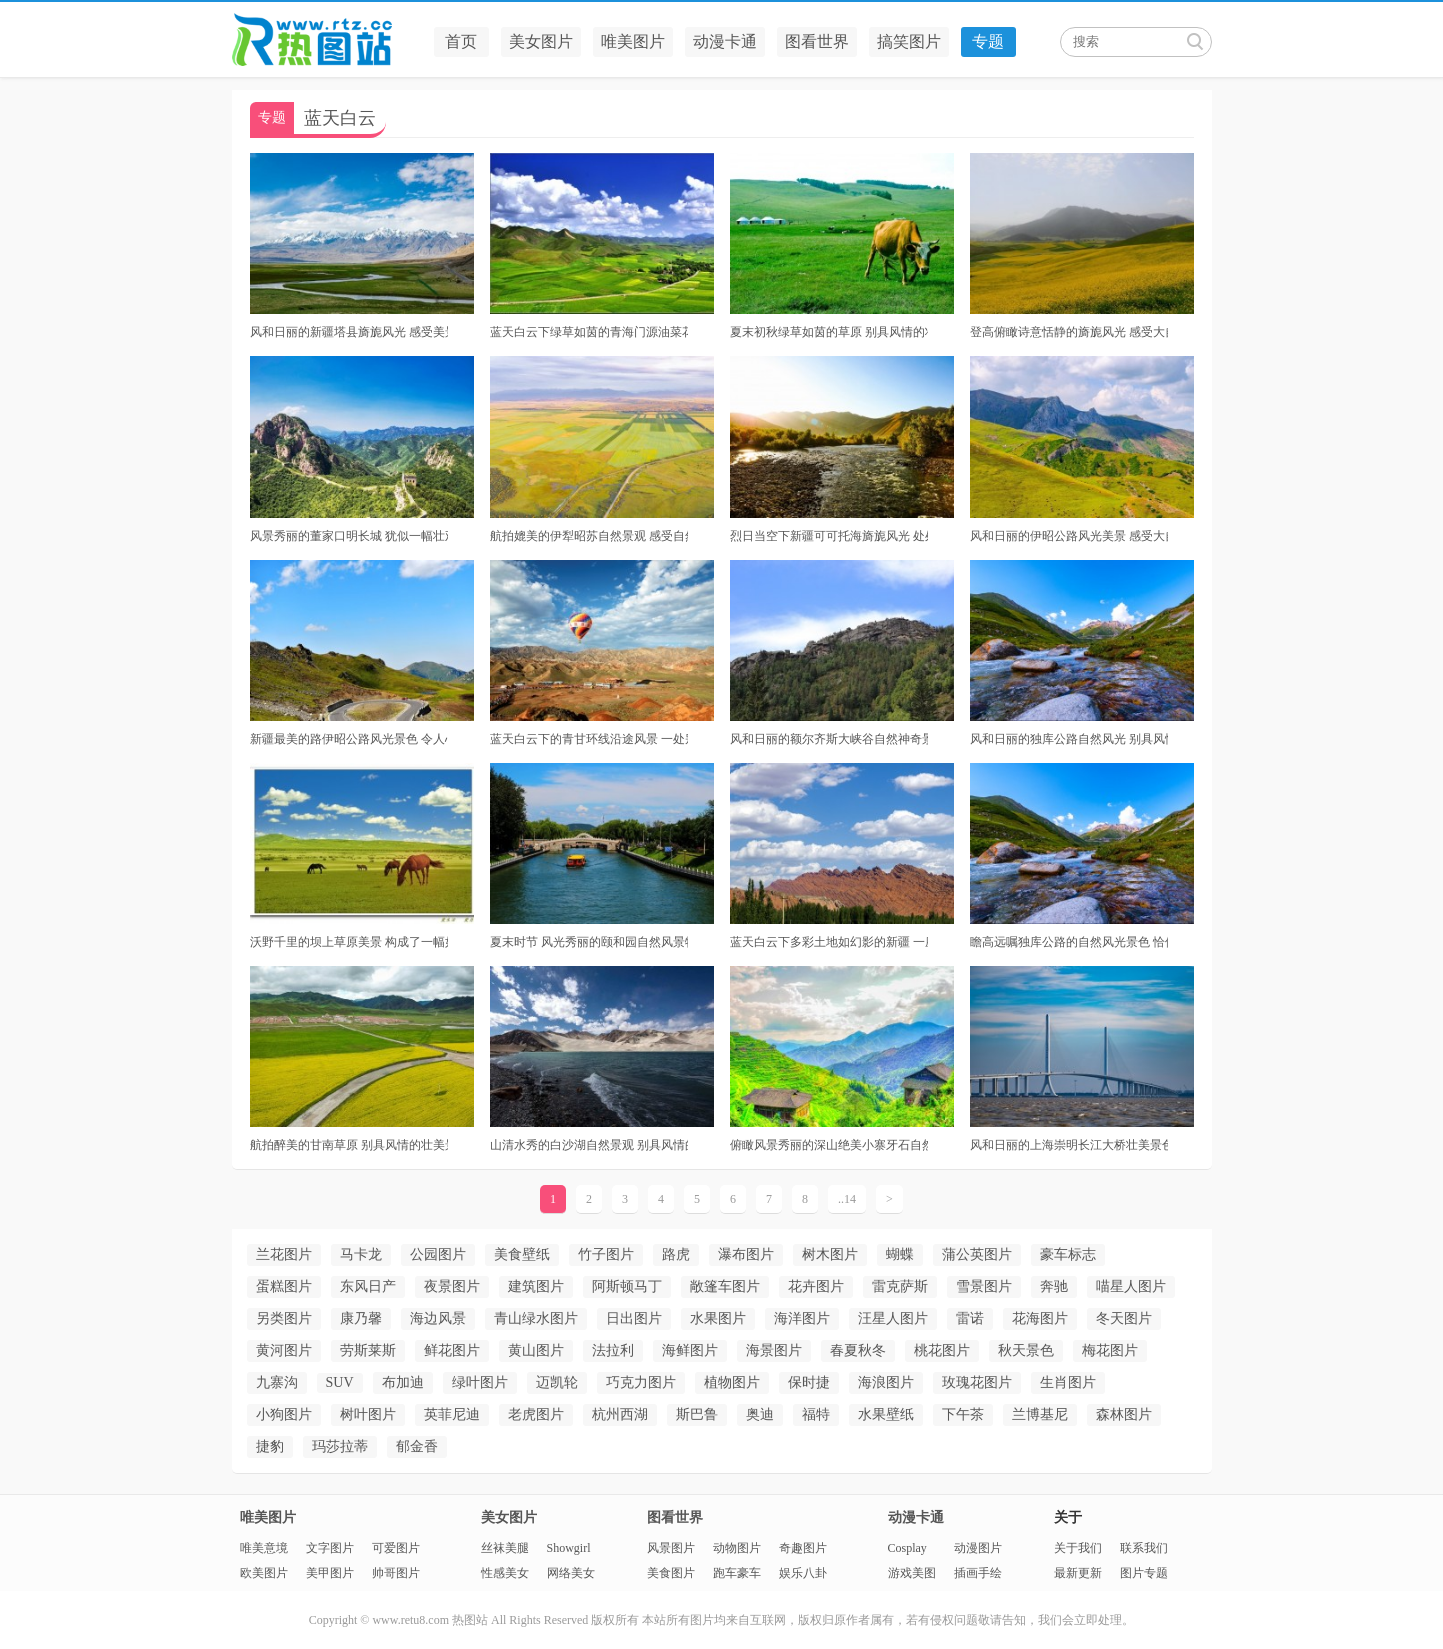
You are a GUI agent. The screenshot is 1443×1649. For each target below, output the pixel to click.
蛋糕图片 (284, 1286)
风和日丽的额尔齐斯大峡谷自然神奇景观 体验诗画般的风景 (829, 739)
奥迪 (760, 1414)
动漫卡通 (725, 41)
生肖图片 (1068, 1382)
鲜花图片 (452, 1350)
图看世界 (817, 41)
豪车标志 (1068, 1254)
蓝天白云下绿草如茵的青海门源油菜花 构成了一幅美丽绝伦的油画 (589, 332)
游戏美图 (912, 1573)
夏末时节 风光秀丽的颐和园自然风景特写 (589, 942)
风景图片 (671, 1548)
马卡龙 (361, 1254)
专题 (988, 41)
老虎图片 (536, 1414)
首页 (461, 41)
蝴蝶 (900, 1254)
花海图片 (1040, 1318)
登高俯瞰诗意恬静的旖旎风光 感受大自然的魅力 (1069, 332)
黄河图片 (284, 1350)
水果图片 (718, 1318)
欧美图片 (264, 1573)
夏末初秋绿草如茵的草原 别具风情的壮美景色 (829, 332)
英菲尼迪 (452, 1414)
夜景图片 (452, 1286)
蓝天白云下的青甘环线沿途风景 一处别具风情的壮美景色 (589, 739)
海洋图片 (802, 1318)
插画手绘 (978, 1573)
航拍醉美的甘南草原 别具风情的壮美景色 (349, 1145)
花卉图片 (816, 1286)
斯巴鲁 (697, 1414)
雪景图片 (984, 1286)
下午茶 (963, 1414)
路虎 (676, 1254)
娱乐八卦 (803, 1573)
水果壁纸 (886, 1414)
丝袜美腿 (505, 1548)
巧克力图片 (641, 1382)
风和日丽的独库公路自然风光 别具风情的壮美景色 (1069, 739)
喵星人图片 (1131, 1286)
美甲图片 (330, 1573)
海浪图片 (886, 1382)
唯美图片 (633, 41)
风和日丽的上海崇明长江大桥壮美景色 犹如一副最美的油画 (1069, 1145)
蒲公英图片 (977, 1254)
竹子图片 (606, 1254)
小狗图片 (284, 1414)
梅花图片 (1110, 1350)
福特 (816, 1414)
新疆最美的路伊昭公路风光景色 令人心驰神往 (349, 739)
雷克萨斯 (900, 1286)
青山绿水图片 (536, 1318)
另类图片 (284, 1318)
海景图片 (774, 1350)
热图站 (327, 40)
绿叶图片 (480, 1382)
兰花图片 (284, 1254)
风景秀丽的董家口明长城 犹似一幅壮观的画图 (349, 536)
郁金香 (417, 1446)
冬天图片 (1124, 1318)
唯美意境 (264, 1548)
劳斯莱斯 (368, 1350)
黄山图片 (536, 1350)
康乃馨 (361, 1318)
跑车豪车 (737, 1573)
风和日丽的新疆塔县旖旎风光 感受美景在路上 (349, 332)
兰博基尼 (1040, 1414)
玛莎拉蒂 (340, 1446)
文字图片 (330, 1548)
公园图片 (438, 1254)
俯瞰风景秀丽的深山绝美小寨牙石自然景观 (829, 1145)
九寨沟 (277, 1382)
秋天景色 (1026, 1350)
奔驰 (1054, 1286)
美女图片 (541, 41)
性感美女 (505, 1573)
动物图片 (737, 1548)
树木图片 (830, 1254)
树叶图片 (368, 1414)
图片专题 (1144, 1573)
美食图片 (671, 1573)
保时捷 (809, 1382)
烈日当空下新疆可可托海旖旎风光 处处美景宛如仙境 (829, 536)
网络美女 (571, 1573)
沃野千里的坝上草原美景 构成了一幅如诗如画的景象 (349, 942)
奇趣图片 (803, 1548)
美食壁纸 (522, 1254)
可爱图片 (396, 1548)
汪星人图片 (893, 1318)
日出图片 (634, 1318)
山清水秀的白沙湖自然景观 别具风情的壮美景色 (589, 1145)
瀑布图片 (746, 1254)
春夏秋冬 (858, 1350)
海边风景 (438, 1318)
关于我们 (1078, 1548)
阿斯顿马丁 (627, 1286)
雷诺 (970, 1318)
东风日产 (368, 1286)
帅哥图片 (396, 1573)
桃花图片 (942, 1350)
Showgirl (569, 1548)
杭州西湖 (620, 1414)
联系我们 (1144, 1548)
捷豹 (270, 1446)
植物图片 (732, 1382)
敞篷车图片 (725, 1286)
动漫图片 (978, 1548)
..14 (847, 1199)
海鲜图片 (690, 1350)
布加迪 (403, 1382)
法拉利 (613, 1350)
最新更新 (1078, 1573)
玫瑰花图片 (977, 1382)
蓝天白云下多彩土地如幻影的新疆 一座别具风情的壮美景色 (829, 942)
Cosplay (907, 1548)
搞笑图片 (909, 41)
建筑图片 (536, 1286)
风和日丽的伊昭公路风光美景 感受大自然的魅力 (1069, 536)
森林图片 (1124, 1414)
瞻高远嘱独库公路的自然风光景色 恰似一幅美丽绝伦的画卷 (1069, 942)
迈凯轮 (557, 1382)
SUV (340, 1382)
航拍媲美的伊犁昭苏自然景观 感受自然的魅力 (589, 536)
